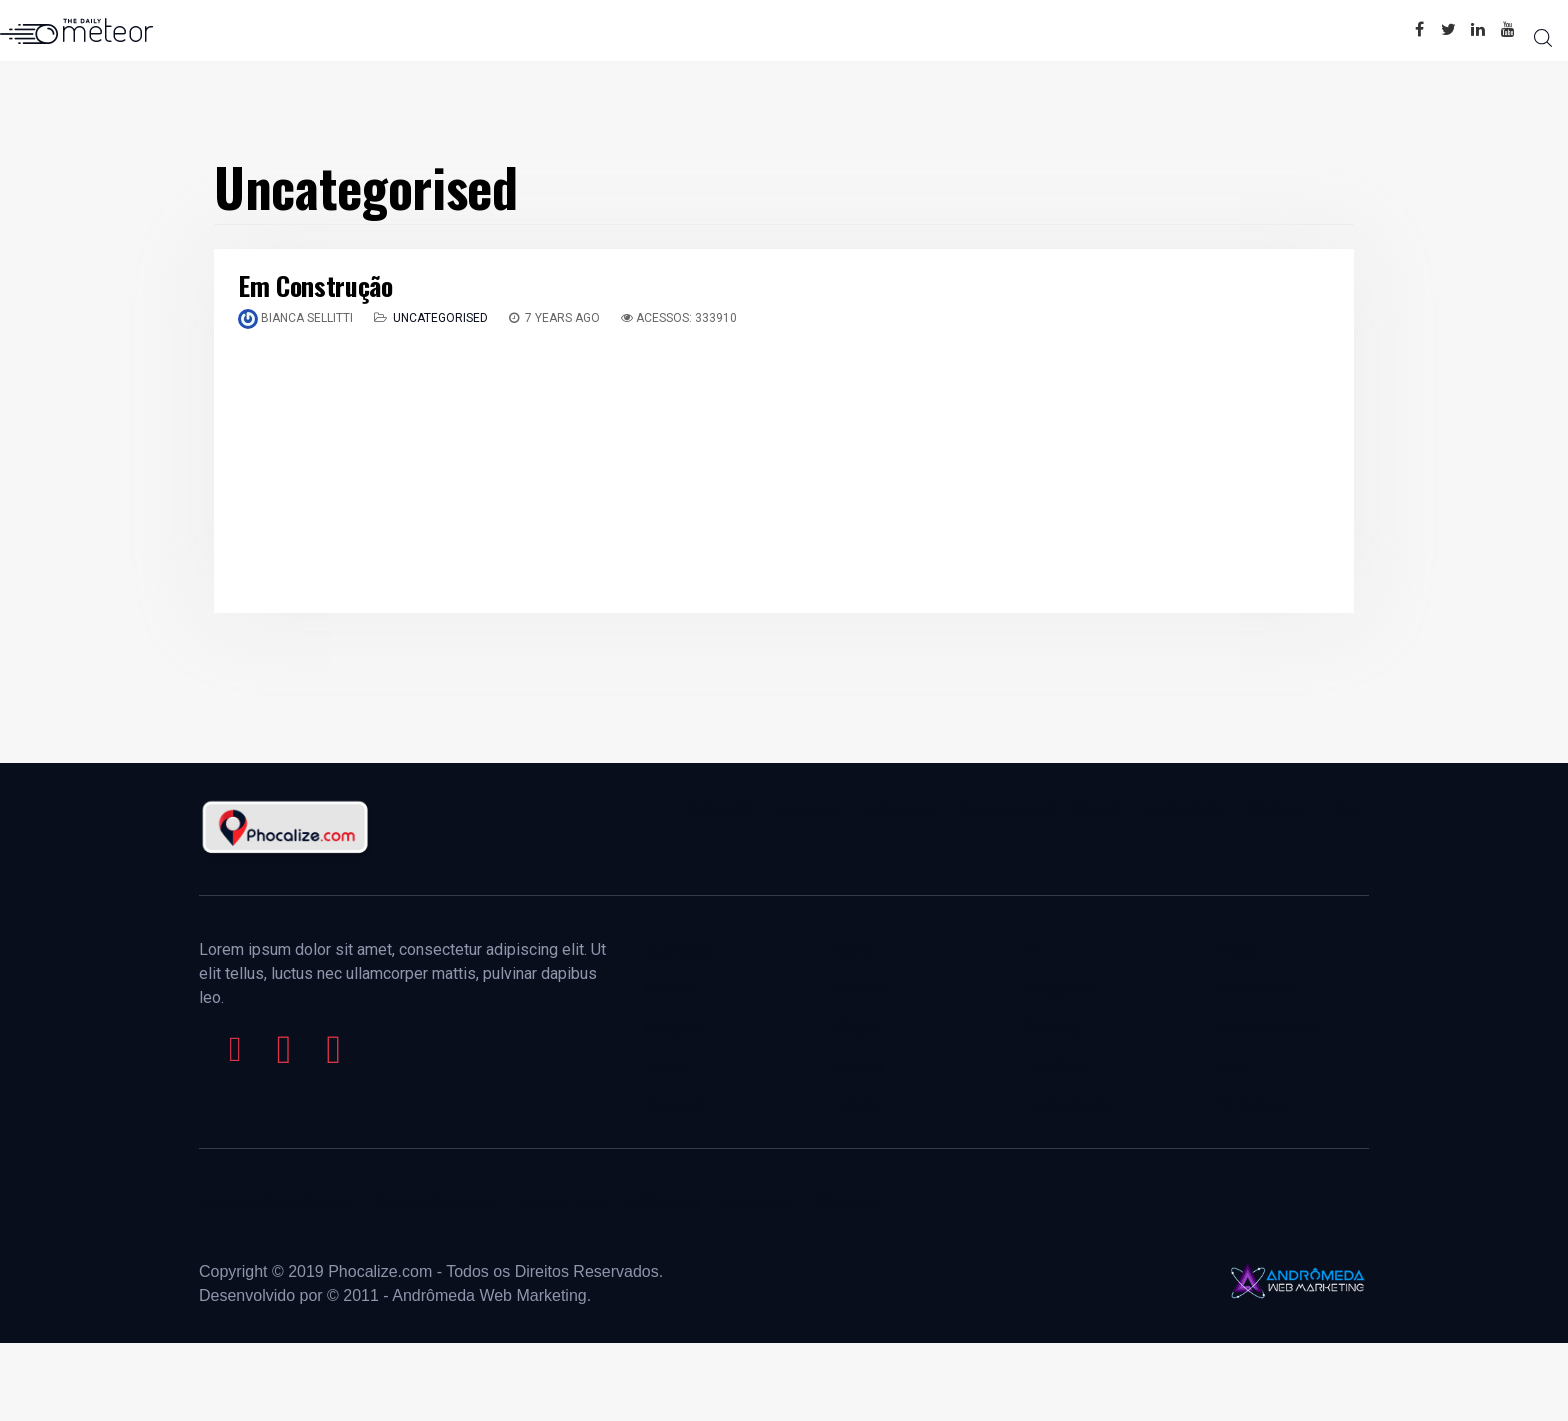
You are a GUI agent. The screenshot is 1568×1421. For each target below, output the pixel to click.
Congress (1059, 988)
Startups (674, 1105)
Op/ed (1098, 809)
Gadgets (674, 1027)
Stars (853, 949)
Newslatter (758, 1202)
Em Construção (315, 285)
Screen (859, 988)
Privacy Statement (435, 1202)
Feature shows (1266, 1027)
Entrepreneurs (1007, 809)
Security (1053, 1027)
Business (720, 809)
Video (1234, 949)
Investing (805, 809)
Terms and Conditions (275, 1202)
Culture (669, 988)
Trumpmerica (1070, 1105)
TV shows (1251, 1105)
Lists (1341, 809)
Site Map (848, 1202)
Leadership (1180, 809)
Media (857, 1105)
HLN (1229, 1066)
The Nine (1056, 1066)
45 (1034, 949)
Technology (898, 809)
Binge (855, 1027)
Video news (1255, 988)
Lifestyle (1271, 809)
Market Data (561, 1202)
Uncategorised (440, 318)
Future (667, 1066)
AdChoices (662, 1202)
